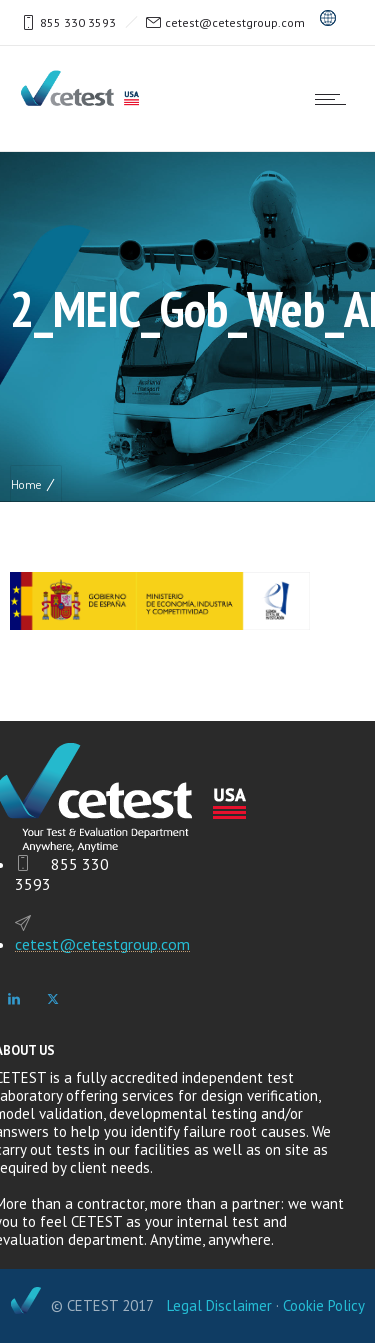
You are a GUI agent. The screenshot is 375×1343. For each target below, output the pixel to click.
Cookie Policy (324, 1305)
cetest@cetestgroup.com (235, 22)
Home (26, 484)
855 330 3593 (78, 22)
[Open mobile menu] (335, 99)
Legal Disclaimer (219, 1305)
